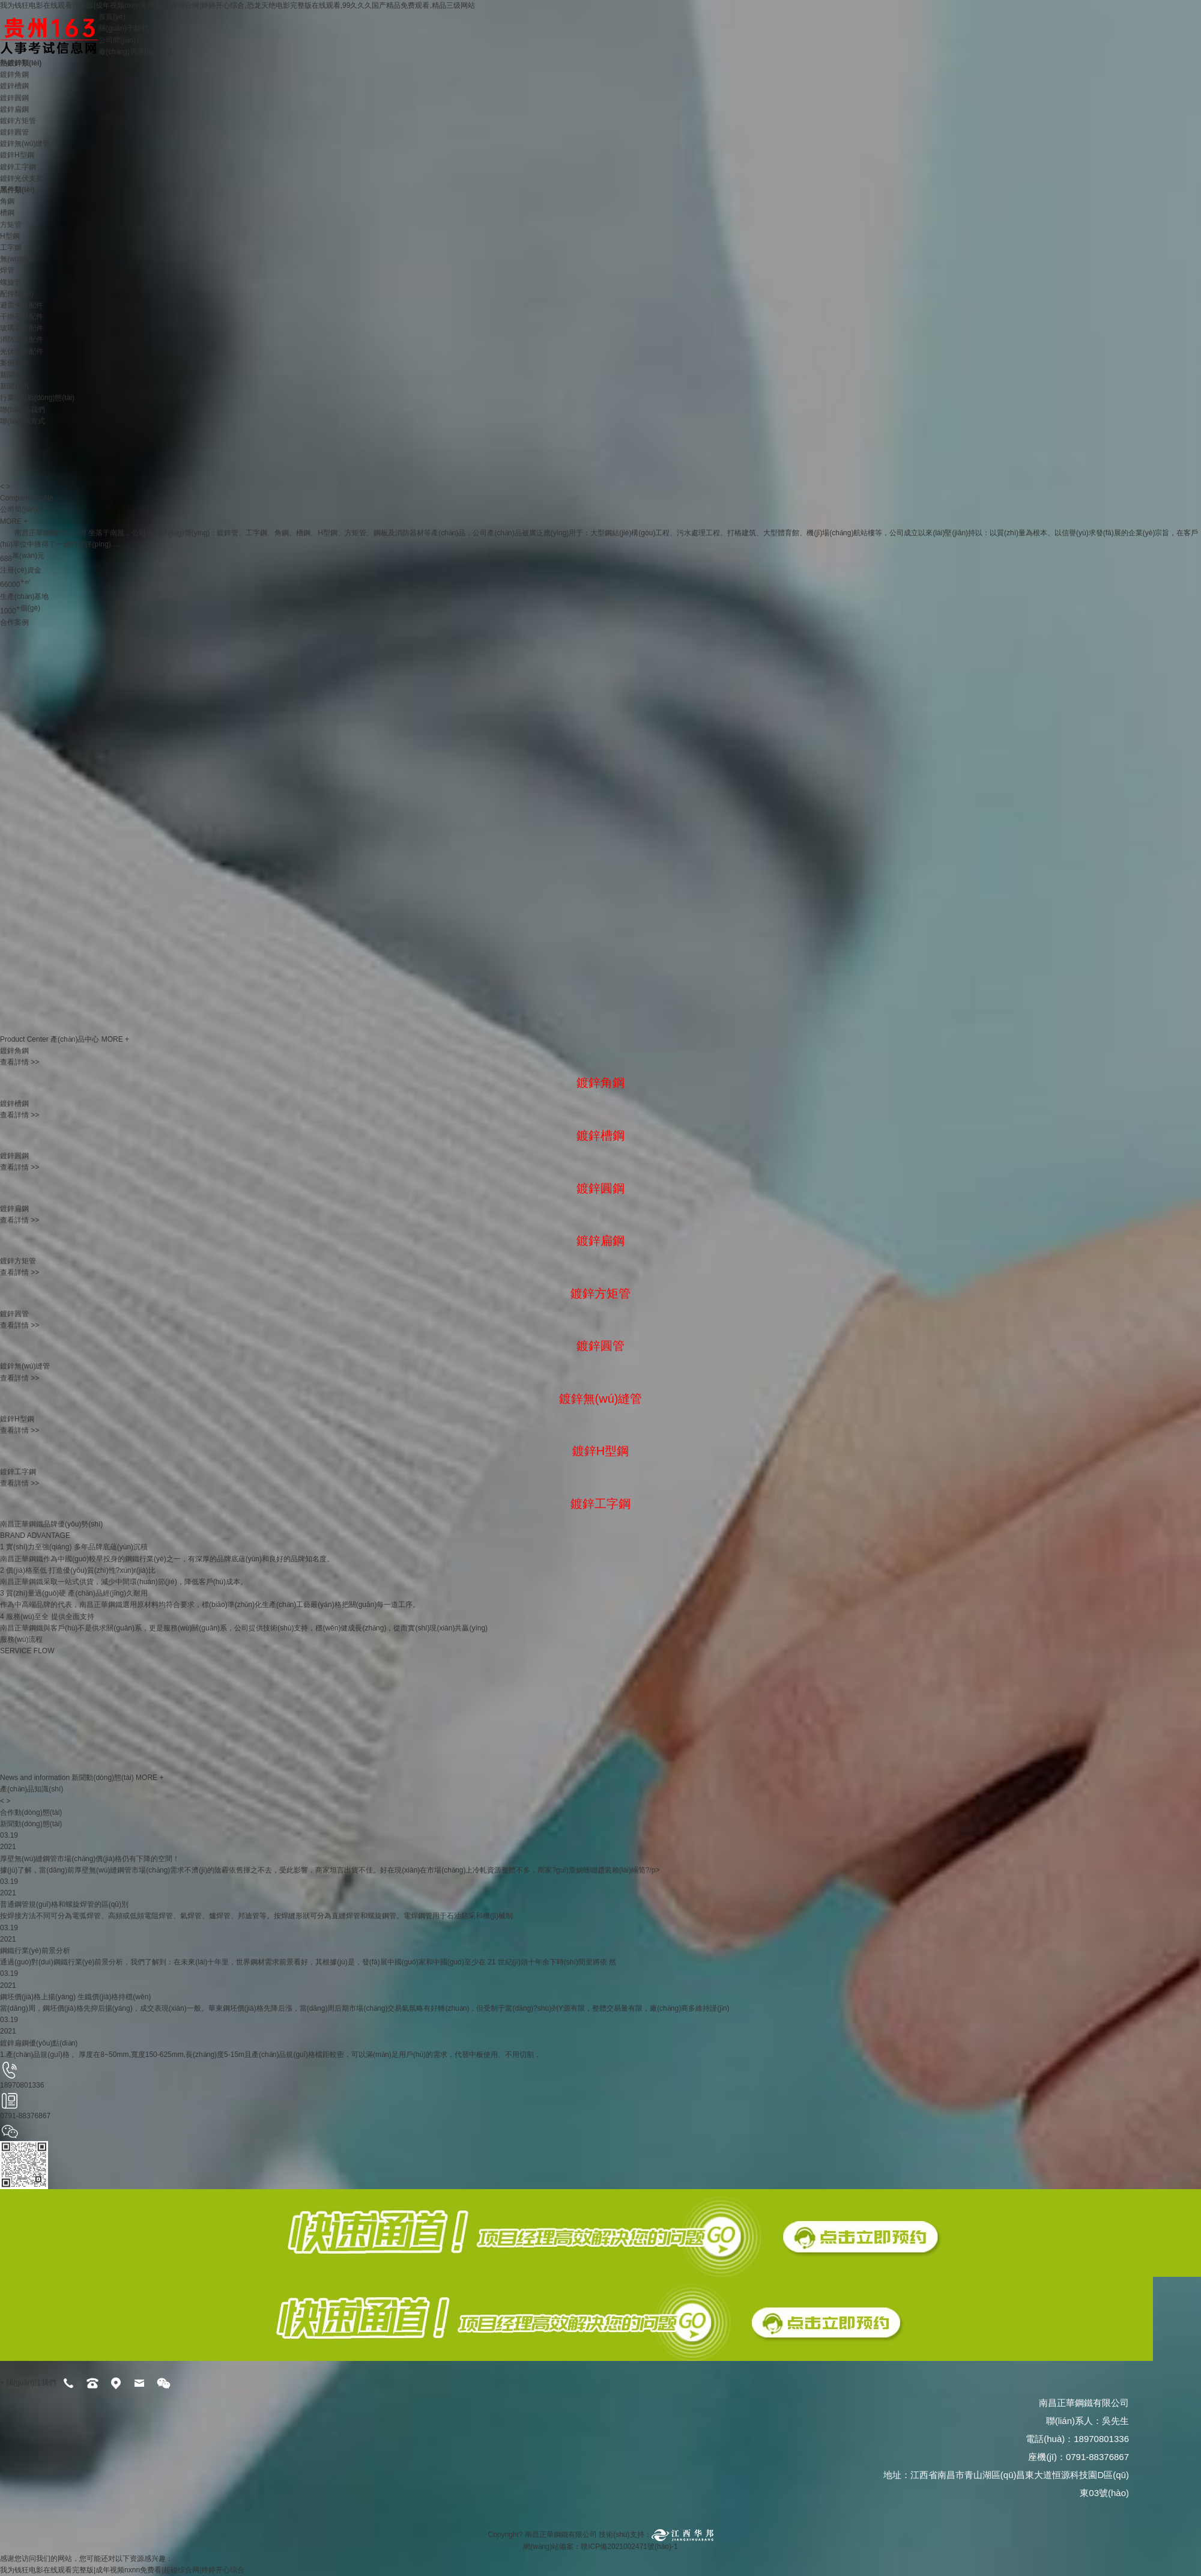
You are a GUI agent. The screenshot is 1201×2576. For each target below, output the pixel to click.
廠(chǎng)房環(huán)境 (135, 51)
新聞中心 (14, 375)
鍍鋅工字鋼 (18, 167)
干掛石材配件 (21, 316)
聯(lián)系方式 (22, 421)
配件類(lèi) (17, 294)
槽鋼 (7, 212)
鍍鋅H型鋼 (17, 155)
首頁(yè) (112, 17)
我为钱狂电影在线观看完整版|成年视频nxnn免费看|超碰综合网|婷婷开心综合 (122, 2570)
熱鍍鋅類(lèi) (20, 63)
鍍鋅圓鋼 (14, 98)
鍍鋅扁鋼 (14, 109)
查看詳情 (19, 1062)
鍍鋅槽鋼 (14, 86)
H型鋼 (10, 236)
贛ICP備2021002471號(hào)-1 (630, 2546)
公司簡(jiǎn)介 (120, 40)
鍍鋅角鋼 (14, 74)
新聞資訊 (14, 386)
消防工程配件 (21, 339)
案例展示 (14, 363)
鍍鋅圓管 (14, 132)
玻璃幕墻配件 (21, 328)
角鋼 (7, 201)
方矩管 (11, 224)
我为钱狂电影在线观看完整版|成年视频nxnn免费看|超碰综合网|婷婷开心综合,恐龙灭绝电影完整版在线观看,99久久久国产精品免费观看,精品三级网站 (237, 5)
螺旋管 (11, 282)
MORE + (14, 521)
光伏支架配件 (21, 351)
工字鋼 (11, 247)
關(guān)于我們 (123, 28)
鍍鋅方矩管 (18, 121)
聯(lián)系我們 (22, 410)
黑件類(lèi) (17, 190)
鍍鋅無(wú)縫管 (25, 143)
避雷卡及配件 (21, 305)
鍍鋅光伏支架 (21, 178)
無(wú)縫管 (17, 259)
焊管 (7, 270)
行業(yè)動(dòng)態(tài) (37, 397)
